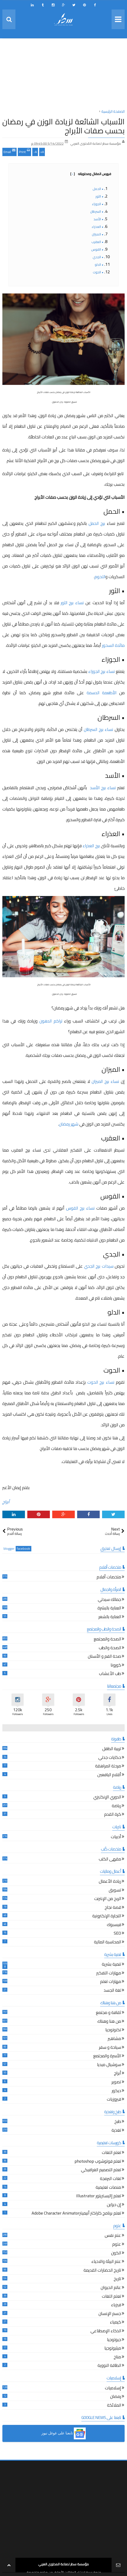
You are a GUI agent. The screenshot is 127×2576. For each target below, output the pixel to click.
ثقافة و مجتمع (108, 2013)
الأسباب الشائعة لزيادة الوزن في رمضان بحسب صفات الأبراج (63, 126)
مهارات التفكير (108, 1973)
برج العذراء (91, 846)
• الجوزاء (97, 204)
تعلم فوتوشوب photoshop (98, 2162)
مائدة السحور (113, 645)
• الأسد (98, 219)
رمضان (115, 2397)
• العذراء (97, 227)
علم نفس (113, 2236)
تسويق (115, 1890)
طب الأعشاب (110, 1674)
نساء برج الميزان (105, 1081)
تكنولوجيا (113, 2030)
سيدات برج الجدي (98, 1266)
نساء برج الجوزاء (101, 671)
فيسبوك (114, 1925)
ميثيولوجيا (112, 2349)
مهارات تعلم (110, 1982)
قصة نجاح (113, 1908)
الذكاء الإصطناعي (105, 2331)
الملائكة (114, 2406)
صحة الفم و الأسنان (104, 1657)
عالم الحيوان (111, 2288)
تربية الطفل (111, 1749)
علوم (116, 2245)
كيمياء (115, 2322)
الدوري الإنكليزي (107, 1797)
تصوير (116, 2082)
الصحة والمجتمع (107, 1639)
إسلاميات (113, 2388)
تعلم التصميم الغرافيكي (101, 2170)
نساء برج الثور (72, 603)
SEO (117, 1934)
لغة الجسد (112, 1991)
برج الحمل (97, 523)
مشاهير (114, 2039)
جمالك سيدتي (109, 1600)
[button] (63, 2433)
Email (9, 151)
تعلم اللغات (111, 2153)
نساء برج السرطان (98, 729)
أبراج (5, 1502)
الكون (116, 2253)
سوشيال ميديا (109, 2065)
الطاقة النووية (109, 2366)
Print (24, 151)
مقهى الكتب (110, 1859)
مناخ (117, 2357)
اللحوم (99, 577)
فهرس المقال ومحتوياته (90, 174)
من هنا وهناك (109, 2022)
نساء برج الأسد (103, 788)
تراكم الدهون (50, 1021)
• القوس (97, 249)
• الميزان (97, 234)
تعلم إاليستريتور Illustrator (98, 2196)
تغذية (116, 2131)
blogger (9, 1548)
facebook (23, 1548)
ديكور (116, 2091)
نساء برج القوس (80, 1208)
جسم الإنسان (110, 2314)
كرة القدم (112, 1815)
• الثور (99, 196)
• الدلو (98, 264)
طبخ (117, 2122)
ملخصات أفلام (109, 1577)
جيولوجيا (114, 2340)
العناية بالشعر (110, 1617)
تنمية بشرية (111, 1965)
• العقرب (97, 242)
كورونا (116, 1665)
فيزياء (116, 2305)
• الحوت (98, 272)
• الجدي (98, 257)
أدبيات (116, 1837)
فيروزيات (114, 2100)
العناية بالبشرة (109, 1608)
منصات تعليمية (108, 2188)
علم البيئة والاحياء (106, 2262)
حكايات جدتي (109, 1758)
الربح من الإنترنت (107, 1899)
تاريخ (117, 2279)
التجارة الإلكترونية (106, 1916)
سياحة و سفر (110, 2048)
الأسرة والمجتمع (107, 2056)
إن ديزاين (114, 2205)
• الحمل (98, 189)
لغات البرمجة (110, 2179)
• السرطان (96, 211)
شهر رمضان (68, 1124)
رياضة (116, 1806)
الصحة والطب (110, 1648)
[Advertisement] (63, 75)
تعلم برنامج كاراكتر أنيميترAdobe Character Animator (76, 2214)
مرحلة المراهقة (108, 1766)
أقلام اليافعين (109, 1775)
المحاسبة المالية (107, 1942)
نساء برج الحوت (101, 1382)
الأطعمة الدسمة (102, 693)
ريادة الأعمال (110, 1882)
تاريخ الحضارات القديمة (102, 2271)
